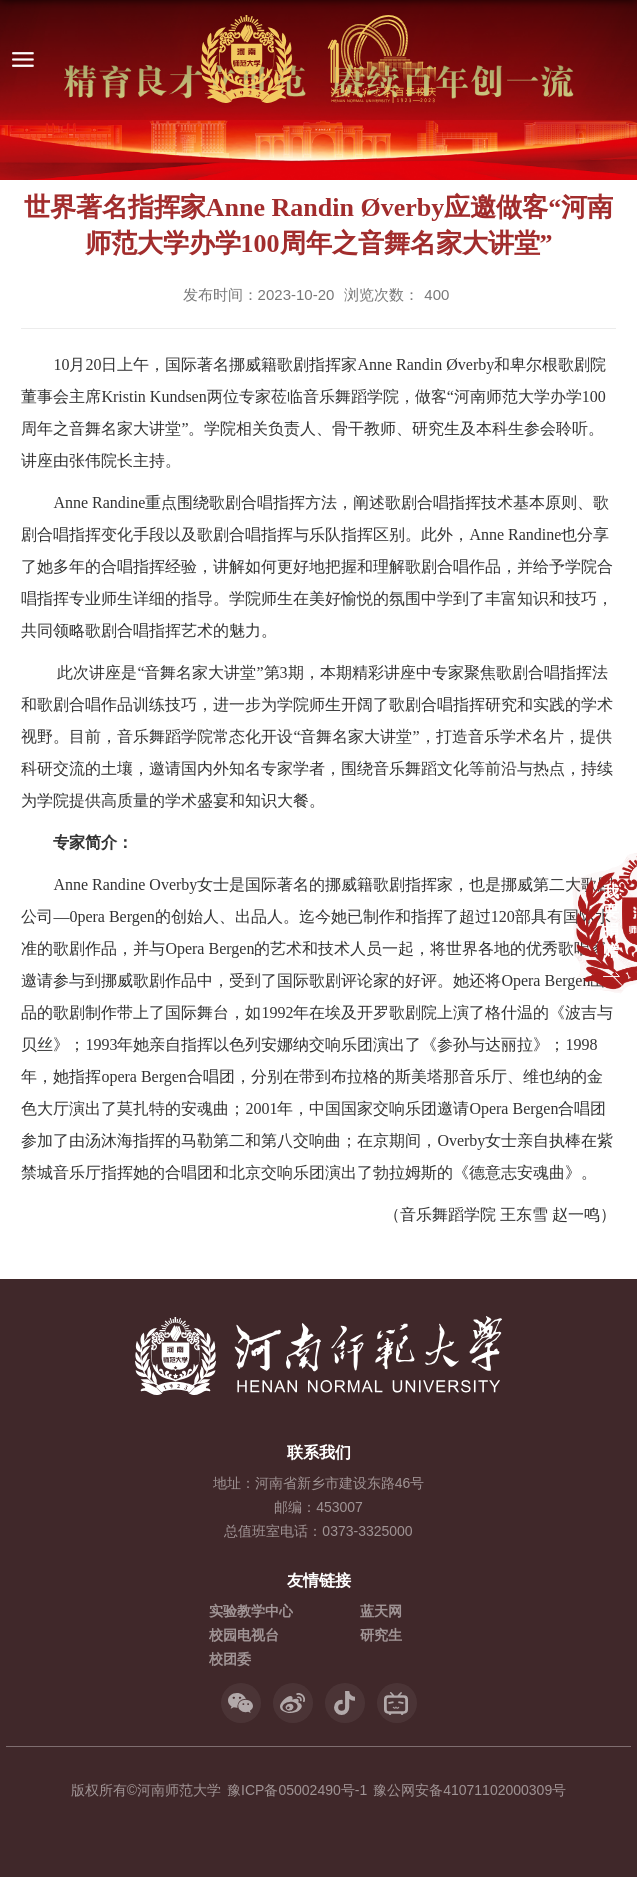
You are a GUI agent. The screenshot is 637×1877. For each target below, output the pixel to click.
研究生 (381, 1635)
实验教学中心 (251, 1611)
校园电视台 (244, 1635)
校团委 (230, 1659)
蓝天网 (381, 1611)
